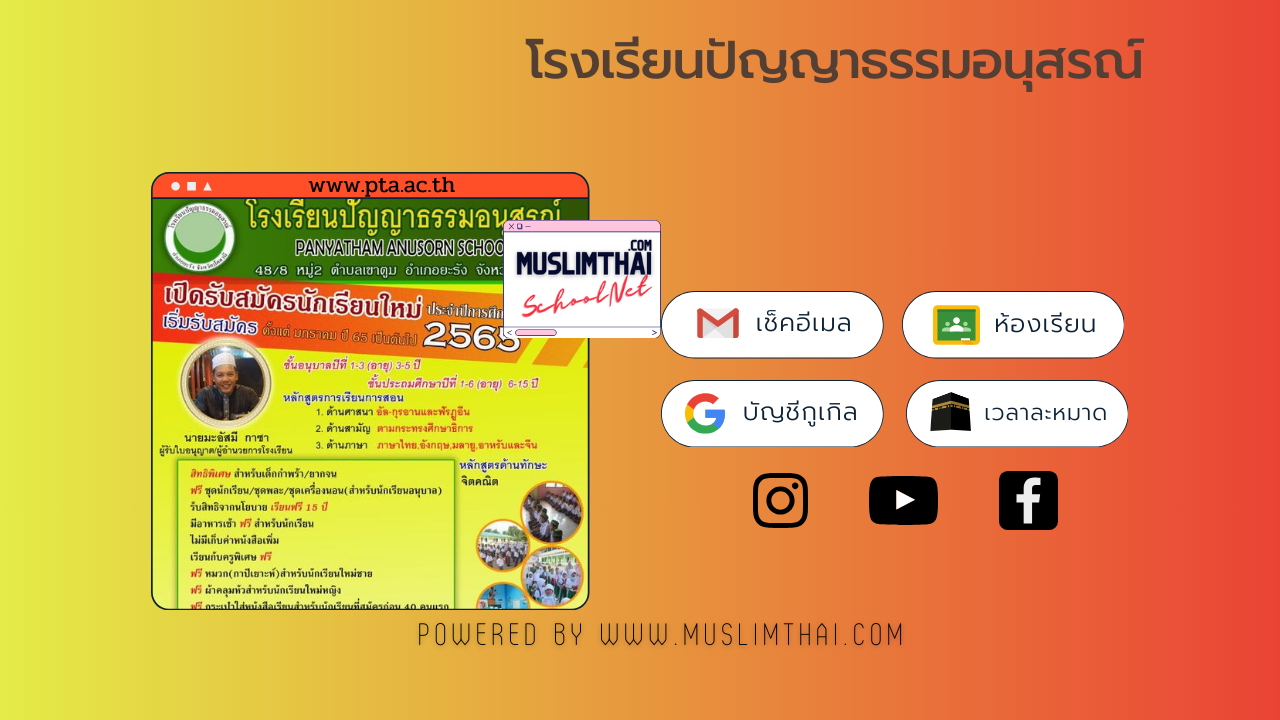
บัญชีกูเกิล (801, 412)
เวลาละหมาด (1046, 413)
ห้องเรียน (1045, 324)
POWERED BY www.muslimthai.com (663, 636)
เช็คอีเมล (804, 323)
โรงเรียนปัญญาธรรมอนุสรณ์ (834, 60)
